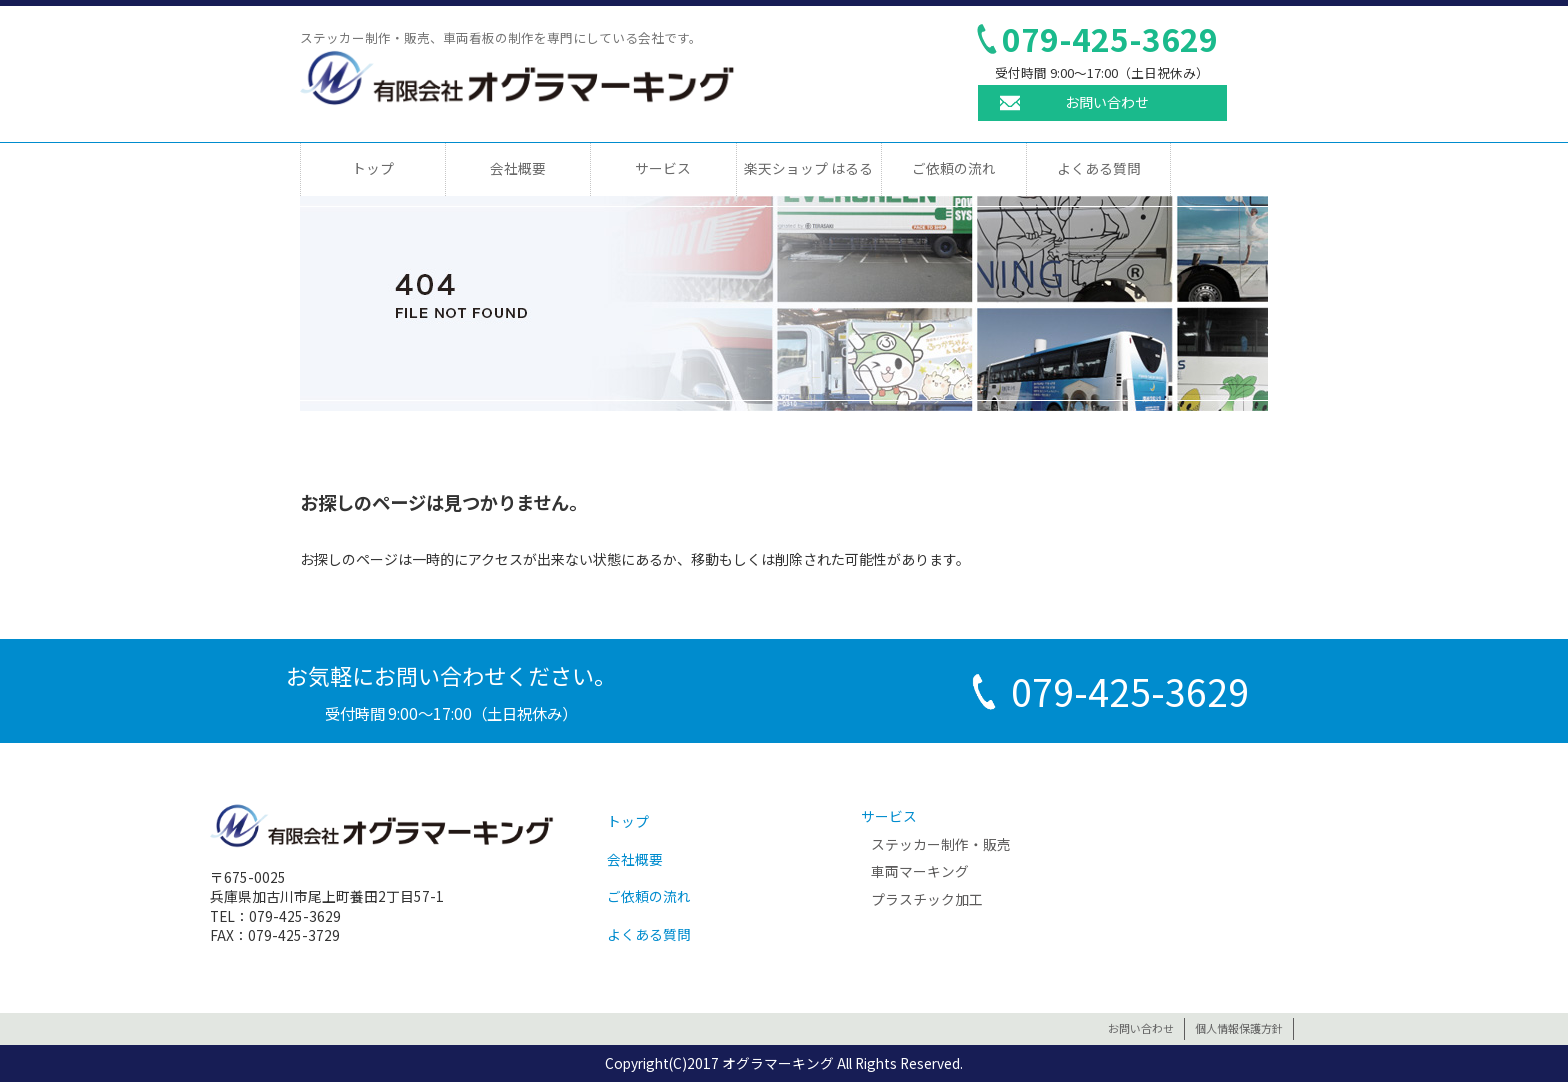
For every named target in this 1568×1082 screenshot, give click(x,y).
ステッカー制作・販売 (941, 844)
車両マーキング (920, 871)
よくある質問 (1099, 168)
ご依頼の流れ (954, 168)
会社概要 (518, 168)
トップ (373, 168)
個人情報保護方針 (1239, 1028)
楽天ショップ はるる (808, 168)
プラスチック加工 (927, 899)
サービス (663, 168)
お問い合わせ (1107, 102)
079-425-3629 (1110, 38)
